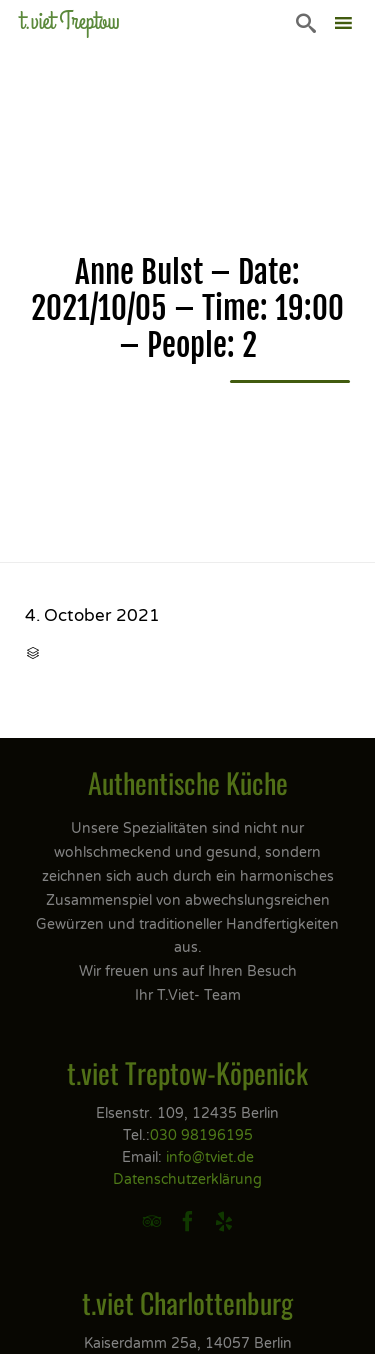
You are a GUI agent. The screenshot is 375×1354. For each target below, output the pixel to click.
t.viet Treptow (70, 21)
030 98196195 (201, 1135)
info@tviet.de (210, 1157)
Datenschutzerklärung (187, 1179)
